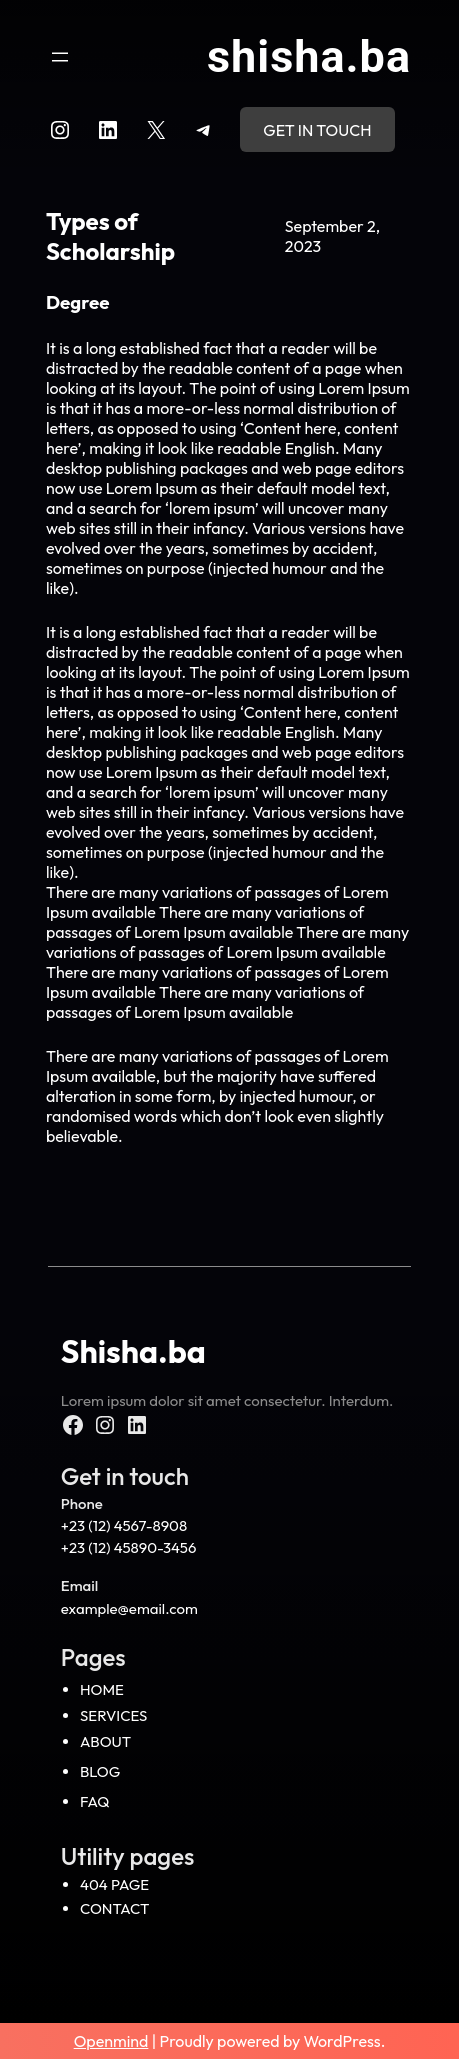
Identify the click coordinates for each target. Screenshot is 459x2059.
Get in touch (317, 130)
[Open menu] (60, 57)
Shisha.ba (309, 56)
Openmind (111, 2041)
